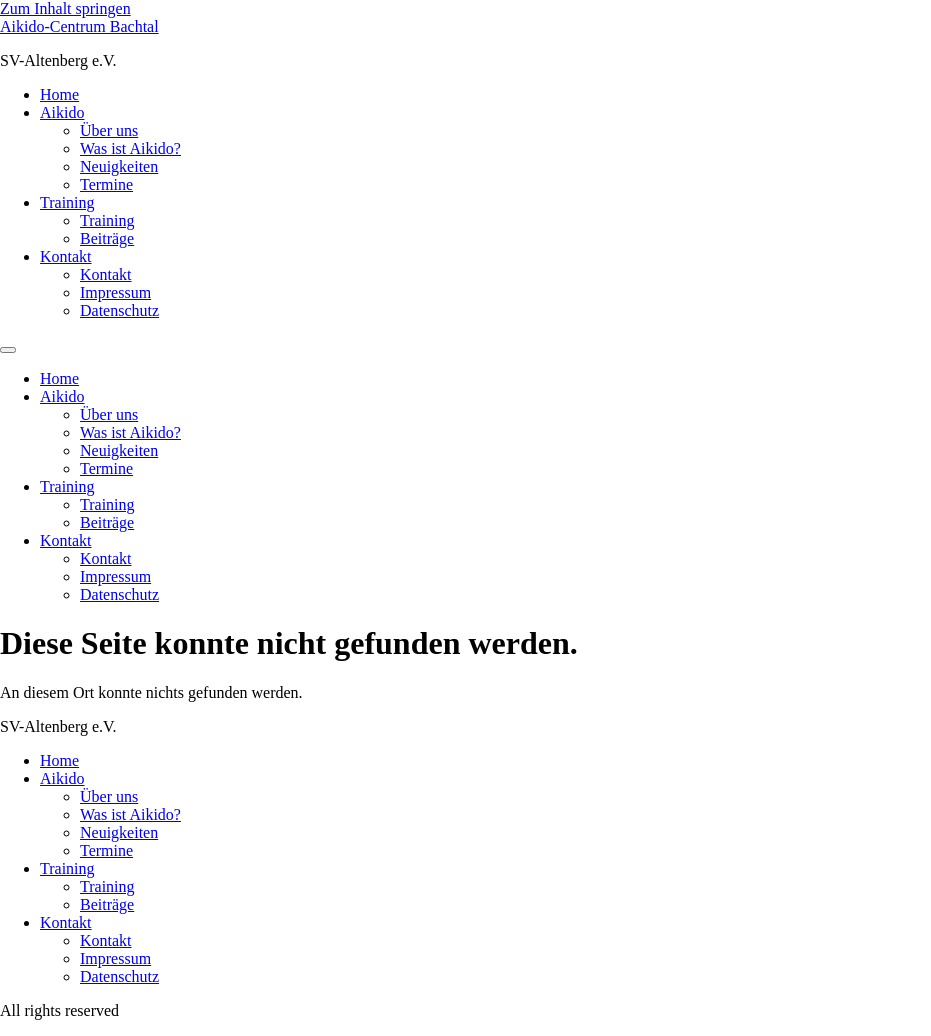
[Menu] (8, 350)
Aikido (62, 112)
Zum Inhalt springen (65, 8)
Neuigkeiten (119, 166)
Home (59, 94)
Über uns (109, 130)
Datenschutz (119, 310)
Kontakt (66, 256)
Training (67, 202)
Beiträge (107, 238)
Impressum (115, 292)
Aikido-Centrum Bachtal (79, 26)
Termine (106, 184)
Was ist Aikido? (130, 148)
